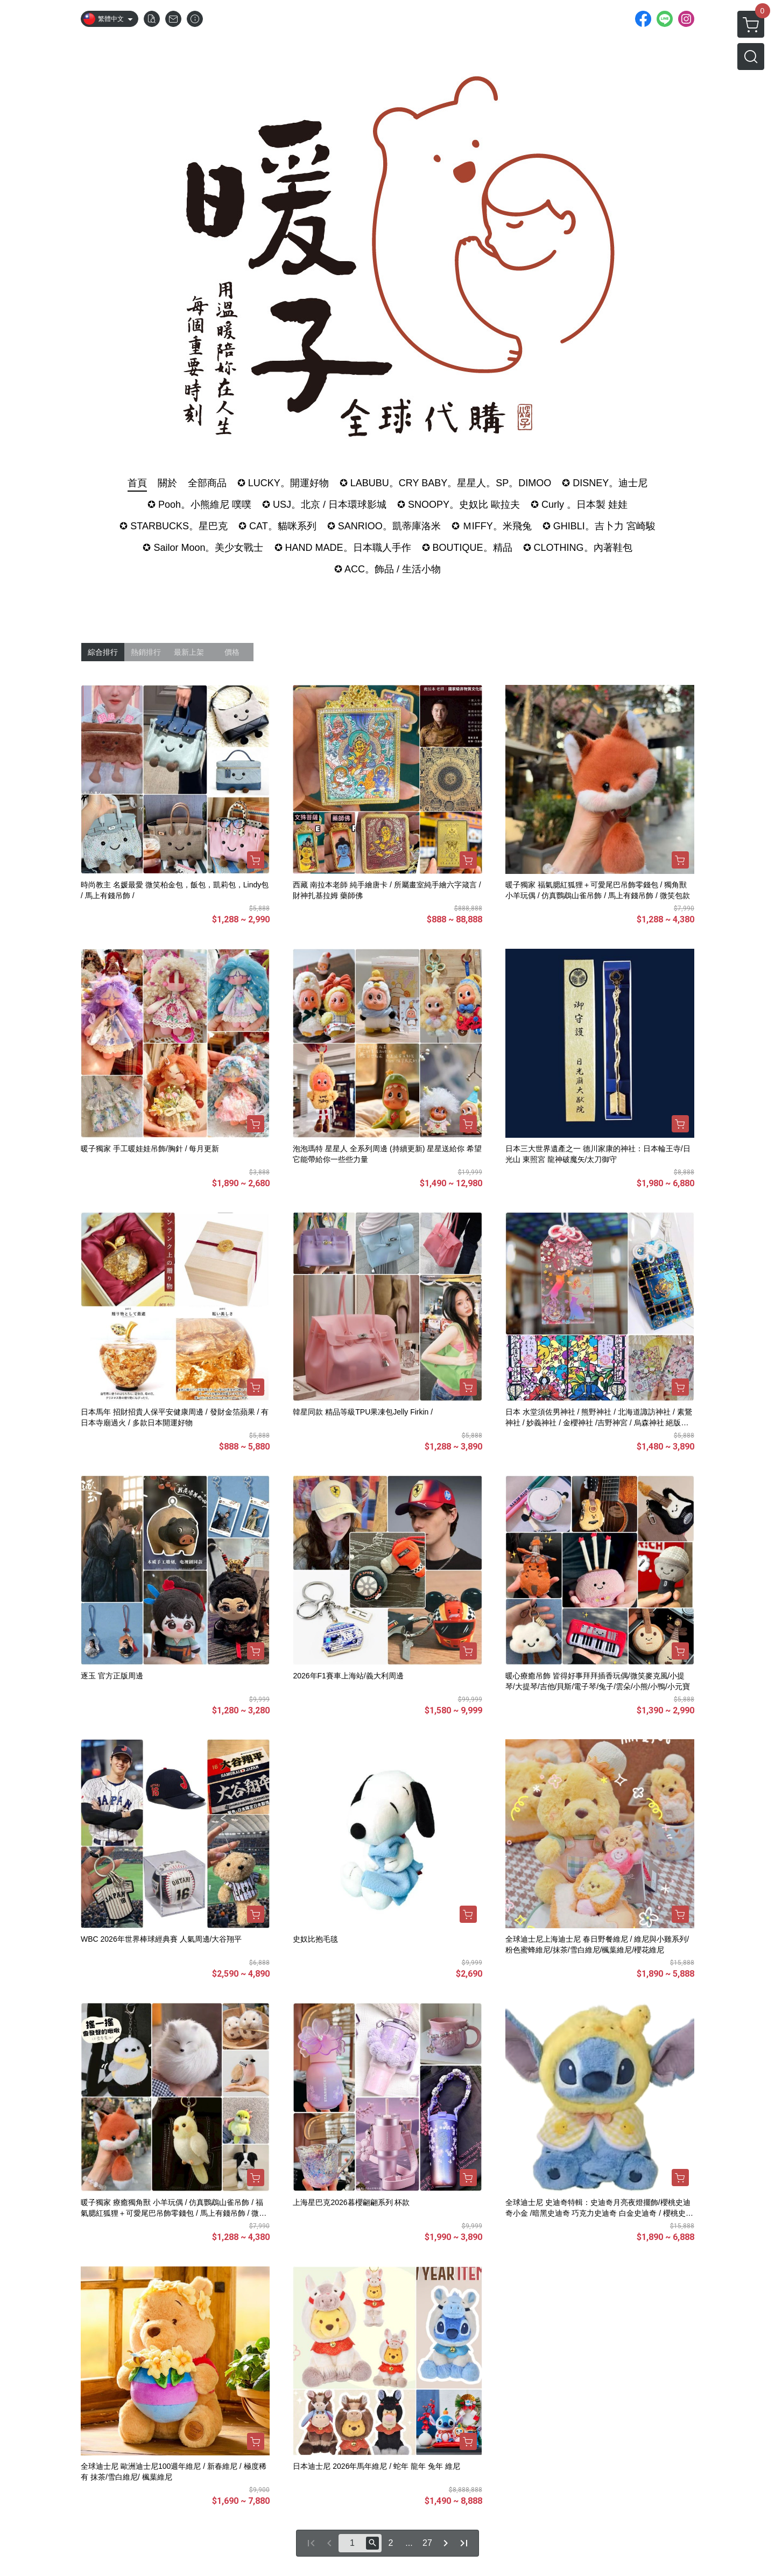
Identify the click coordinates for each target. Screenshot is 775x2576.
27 (427, 2542)
